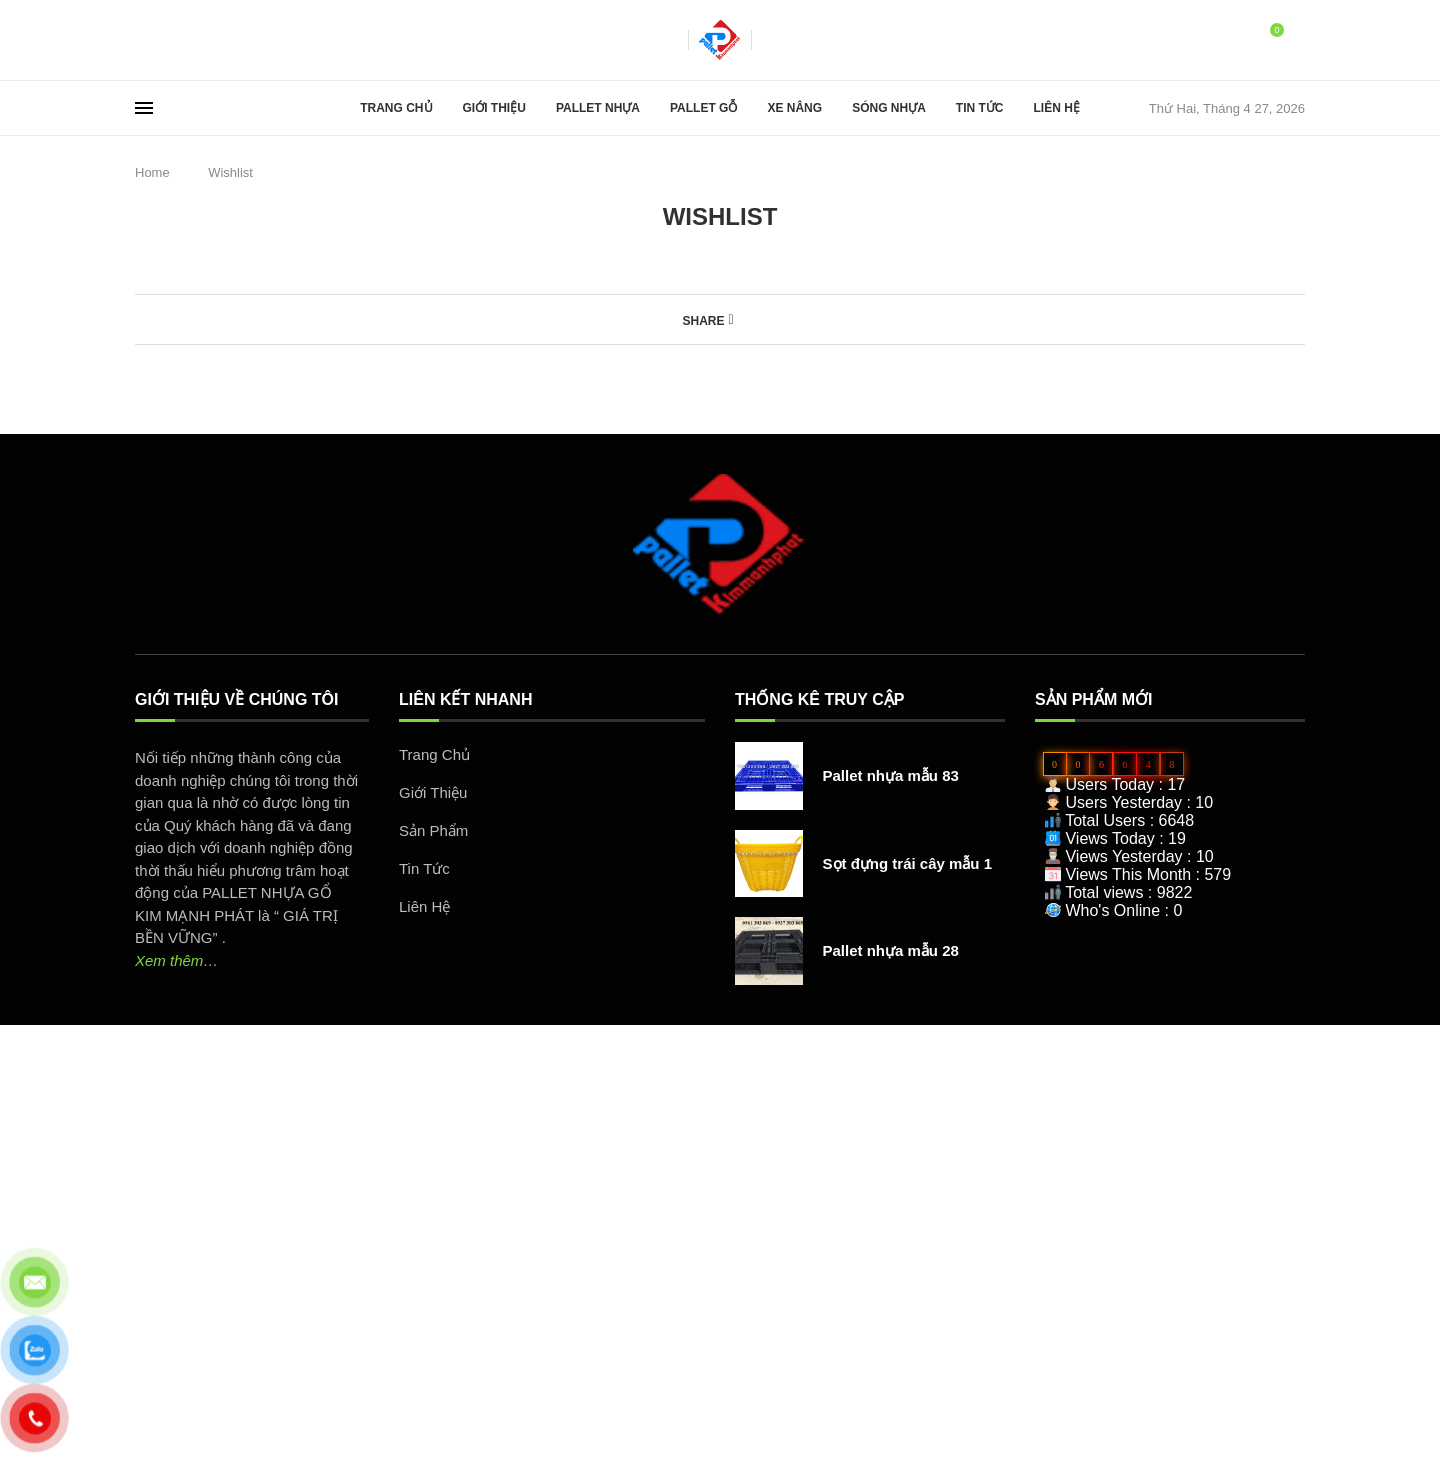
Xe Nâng (794, 108)
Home (152, 172)
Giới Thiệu (494, 108)
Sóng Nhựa (889, 108)
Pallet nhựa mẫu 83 (891, 775)
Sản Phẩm (433, 830)
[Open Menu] (144, 108)
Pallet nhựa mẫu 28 (891, 950)
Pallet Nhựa (598, 108)
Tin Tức (980, 108)
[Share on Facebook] (730, 319)
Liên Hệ (1056, 108)
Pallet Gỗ (703, 108)
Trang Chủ (396, 108)
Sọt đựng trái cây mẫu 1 (908, 863)
